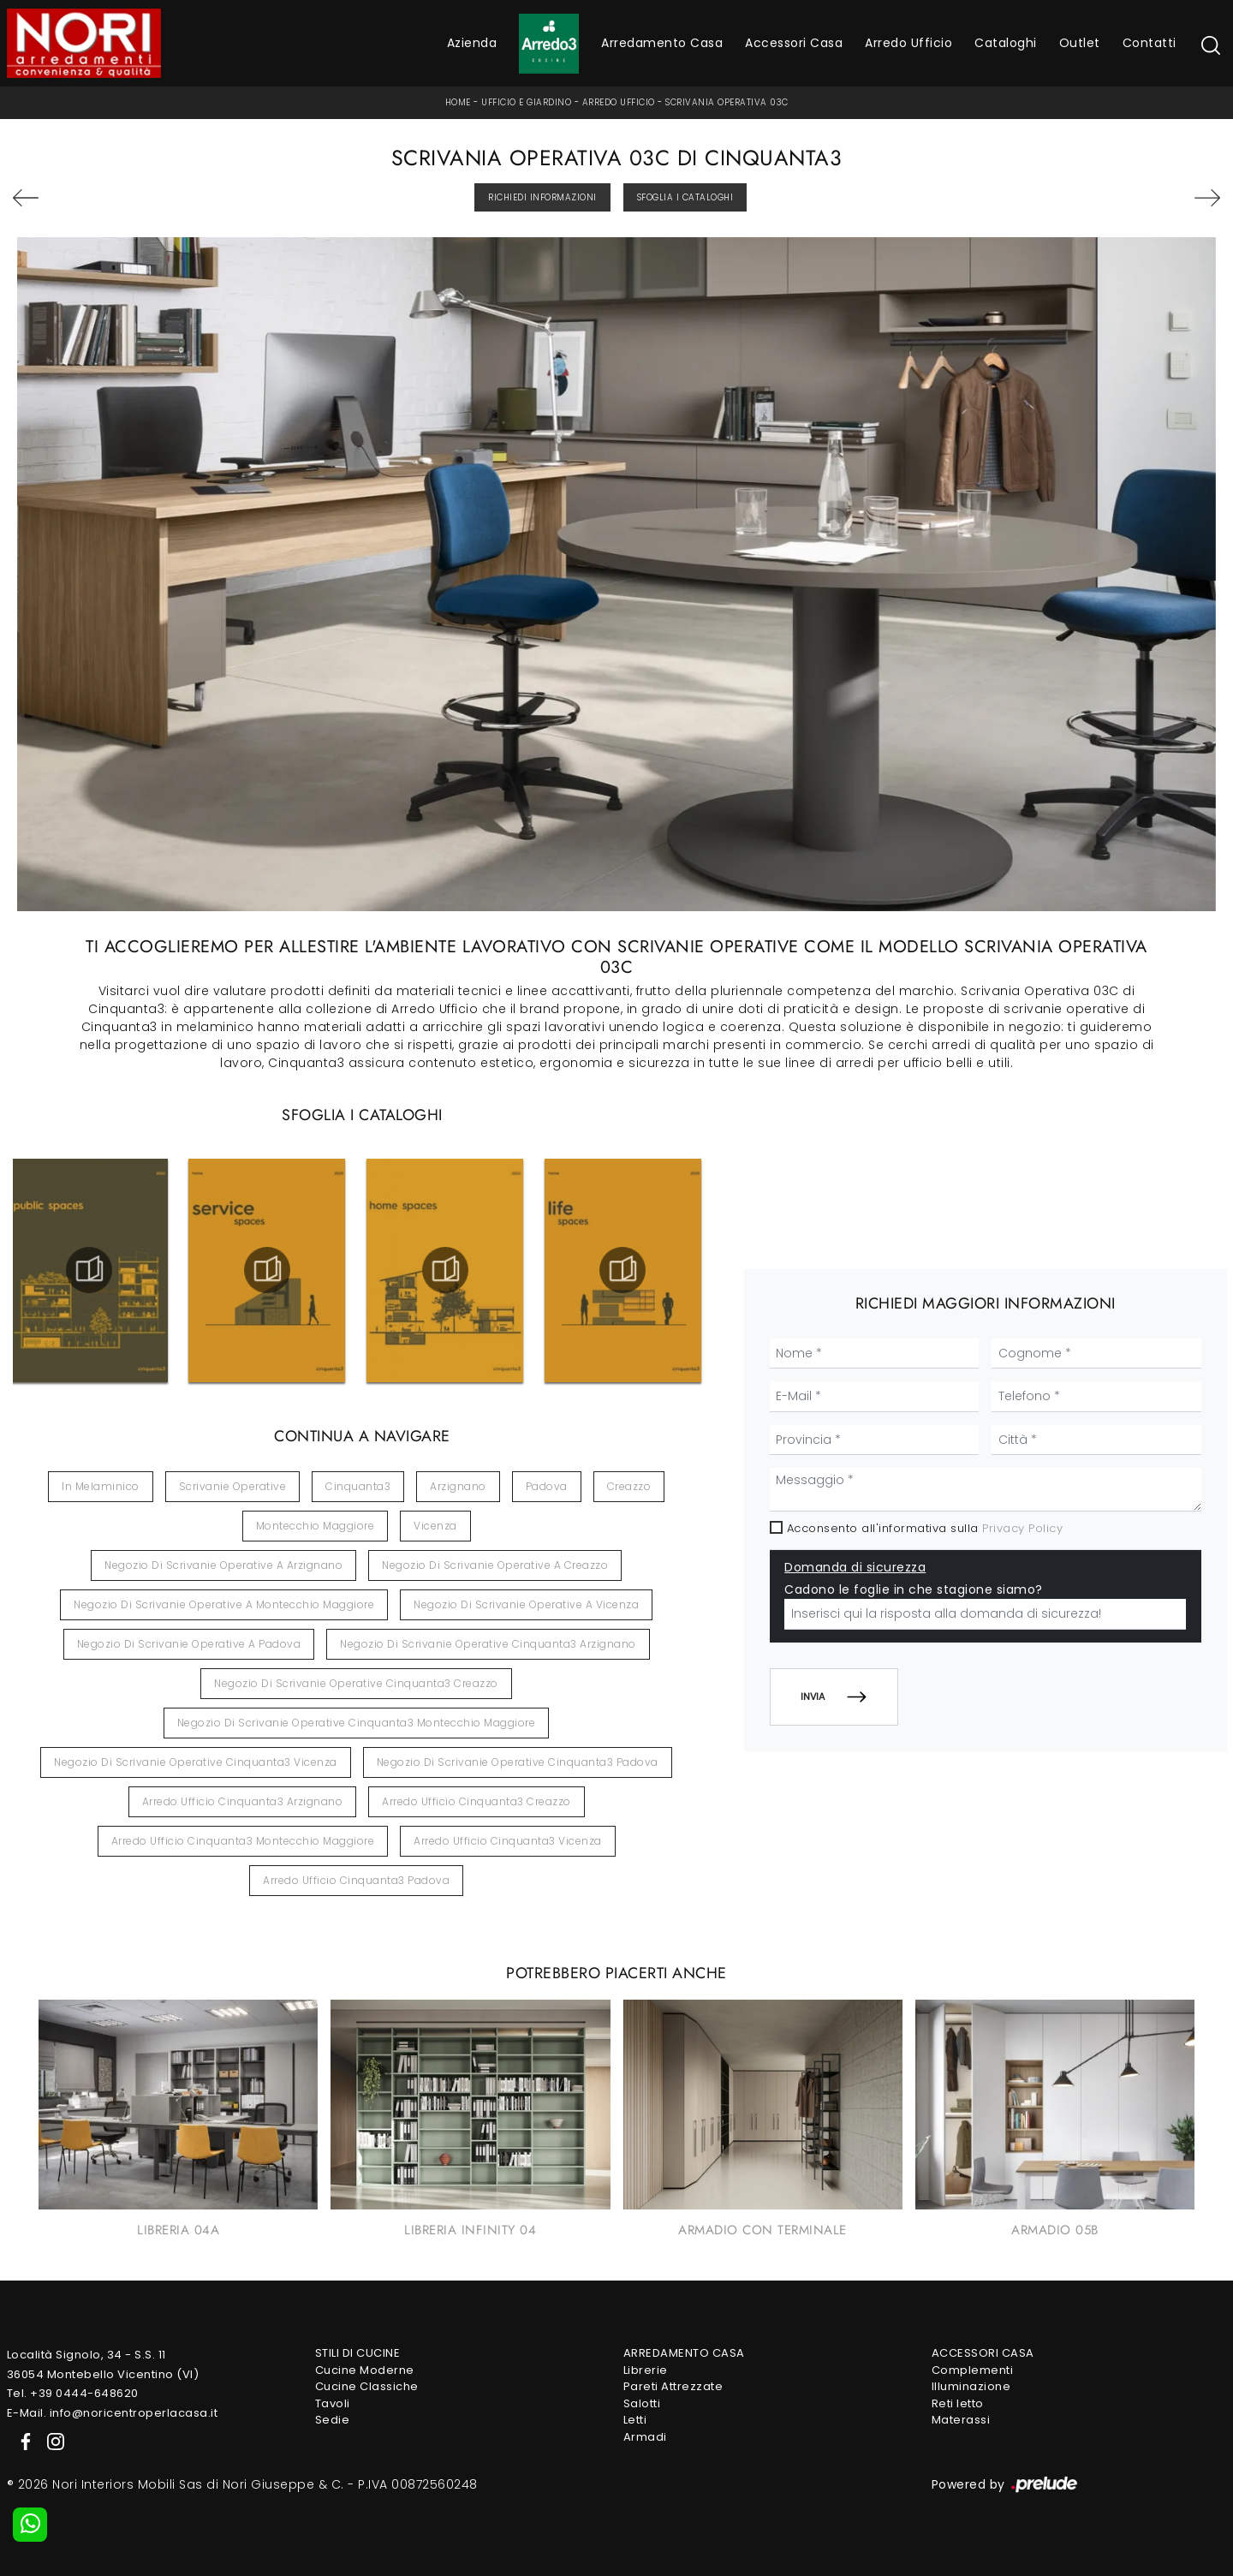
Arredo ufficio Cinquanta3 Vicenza (508, 1841)
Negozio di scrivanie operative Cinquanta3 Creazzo (356, 1683)
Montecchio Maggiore (315, 1525)
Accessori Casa (794, 42)
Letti (635, 2420)
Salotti (642, 2403)
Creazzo (629, 1486)
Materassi (961, 2420)
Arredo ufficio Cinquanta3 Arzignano (242, 1801)
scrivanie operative (233, 1486)
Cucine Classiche (367, 2386)
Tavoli (332, 2403)
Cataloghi (1005, 42)
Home (458, 102)
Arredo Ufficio (908, 42)
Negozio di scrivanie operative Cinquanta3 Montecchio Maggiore (356, 1722)
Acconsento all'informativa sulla (925, 1528)
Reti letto (958, 2403)
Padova (547, 1486)
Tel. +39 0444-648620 (73, 2393)
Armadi (645, 2437)
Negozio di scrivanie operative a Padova (189, 1644)
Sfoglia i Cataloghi (685, 197)
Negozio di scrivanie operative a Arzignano (223, 1565)
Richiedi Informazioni (542, 197)
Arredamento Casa (662, 42)
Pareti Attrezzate (673, 2386)
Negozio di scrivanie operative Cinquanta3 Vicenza (195, 1762)
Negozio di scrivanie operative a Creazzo (495, 1565)
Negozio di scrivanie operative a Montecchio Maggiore (224, 1604)
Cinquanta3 (357, 1486)
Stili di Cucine (358, 2353)
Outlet (1079, 42)
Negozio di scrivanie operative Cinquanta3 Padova (517, 1762)
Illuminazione (971, 2386)
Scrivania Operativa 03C (727, 102)
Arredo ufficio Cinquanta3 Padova (356, 1880)
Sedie (332, 2420)
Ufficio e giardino (526, 102)
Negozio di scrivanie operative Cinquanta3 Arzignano (488, 1644)
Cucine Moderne (364, 2370)
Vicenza (435, 1525)
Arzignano (458, 1486)
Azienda (472, 42)
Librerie (645, 2370)
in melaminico (101, 1486)
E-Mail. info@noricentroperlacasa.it (112, 2413)
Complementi (973, 2370)
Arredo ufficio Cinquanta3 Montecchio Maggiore (243, 1841)
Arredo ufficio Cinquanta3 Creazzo (476, 1801)
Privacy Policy (1022, 1528)
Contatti (1149, 42)
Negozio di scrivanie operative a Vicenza (526, 1604)
